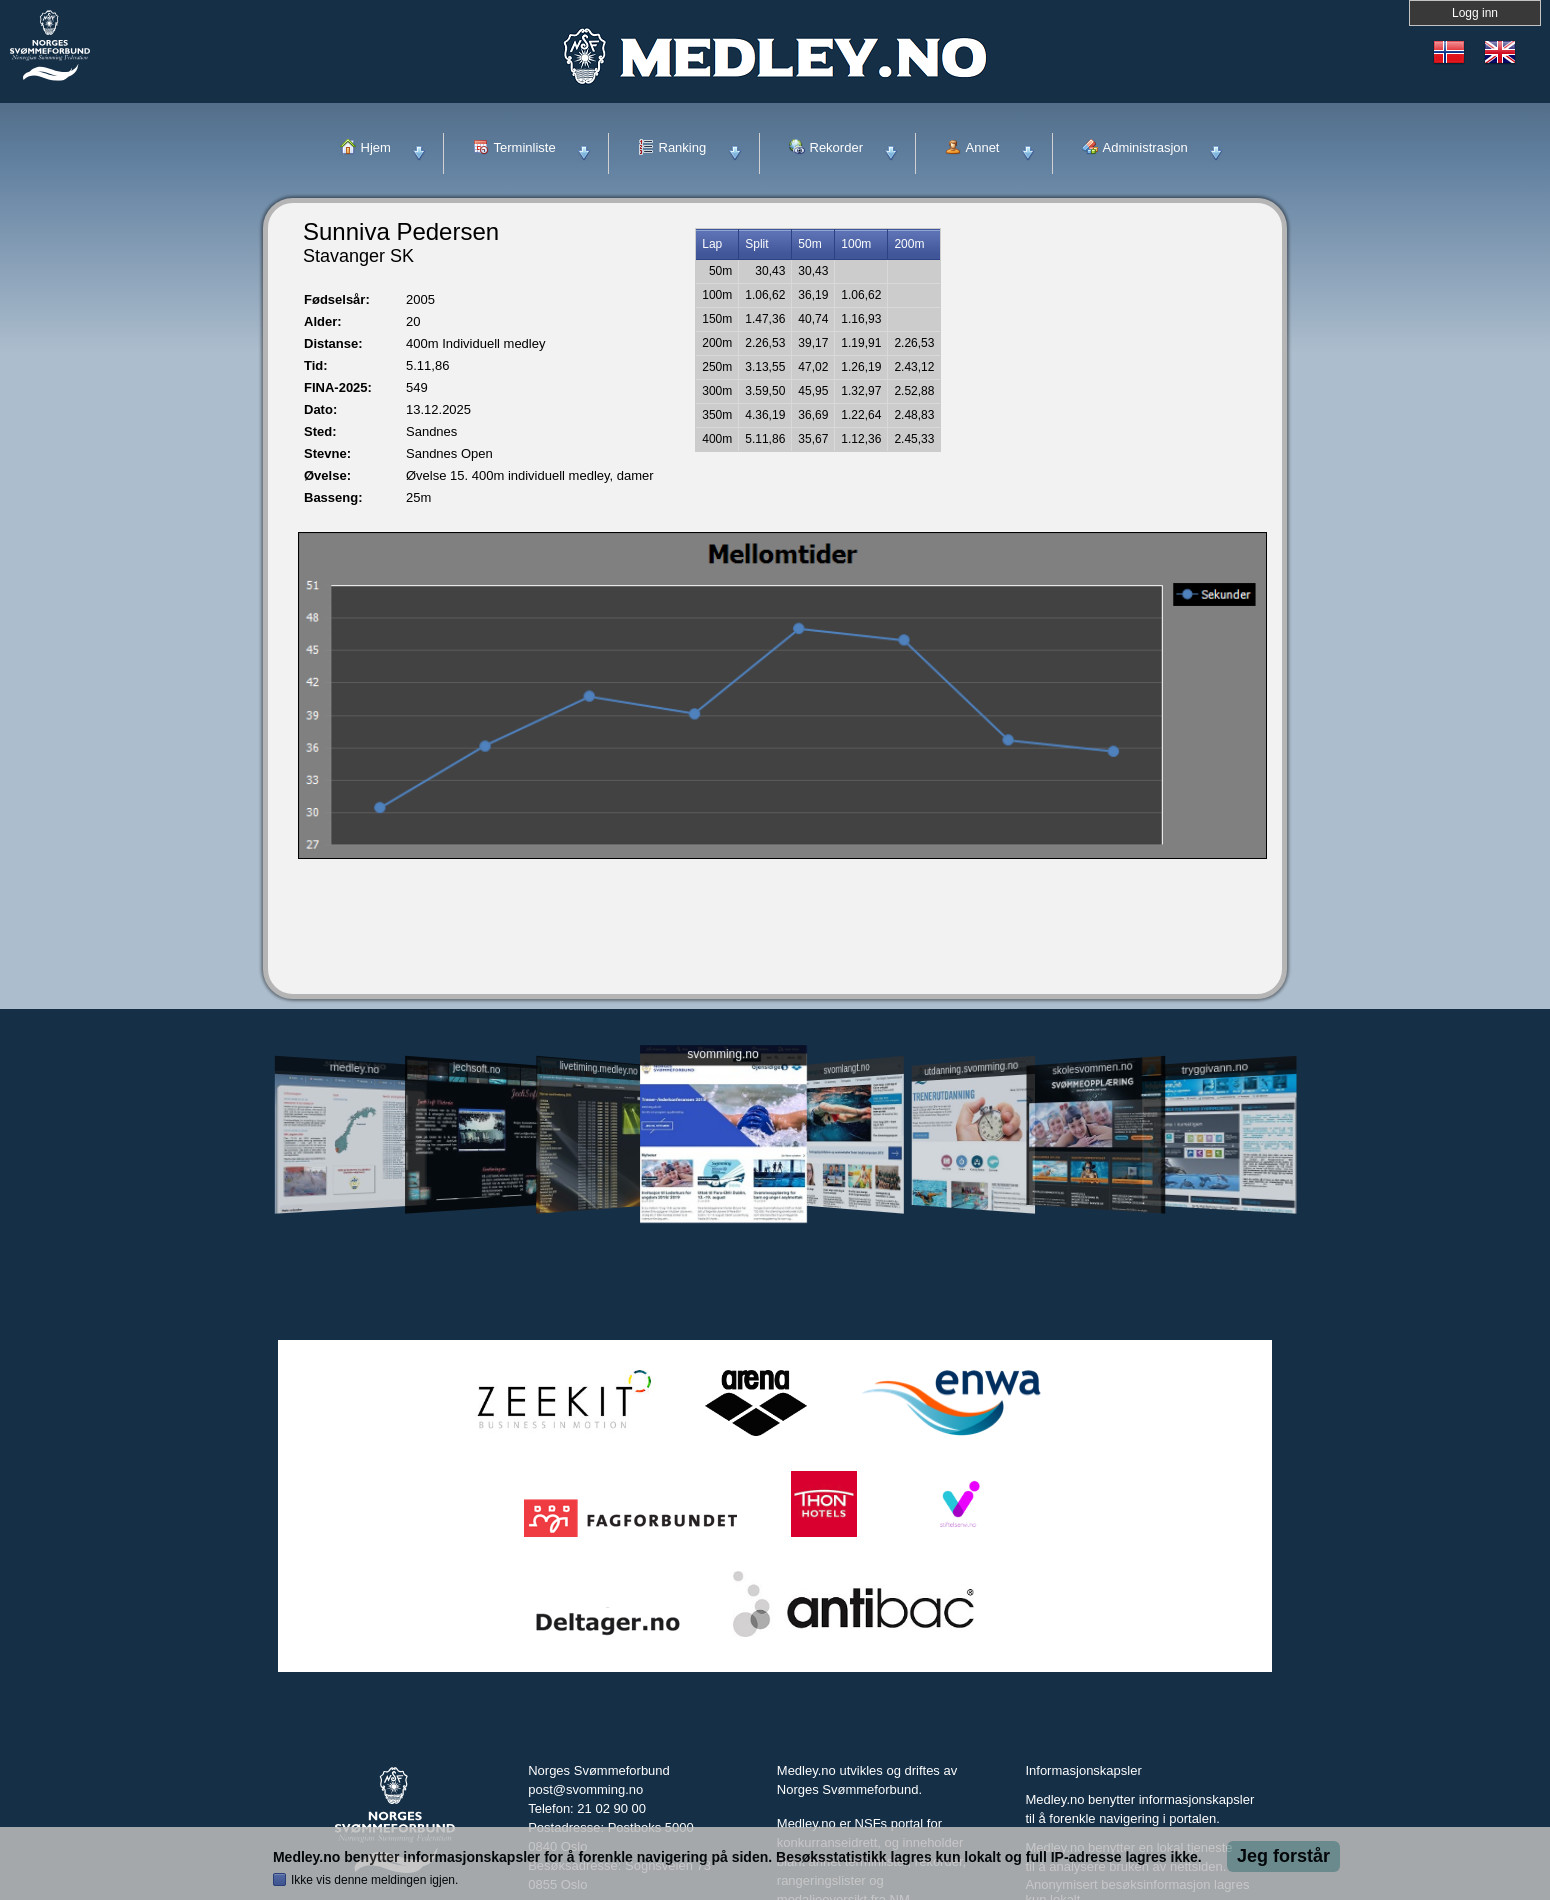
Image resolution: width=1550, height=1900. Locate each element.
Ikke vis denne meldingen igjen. (374, 1880)
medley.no (353, 1068)
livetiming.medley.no (599, 1068)
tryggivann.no (1215, 1068)
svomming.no (722, 1054)
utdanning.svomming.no (971, 1068)
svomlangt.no (847, 1068)
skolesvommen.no (1093, 1068)
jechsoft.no (476, 1068)
